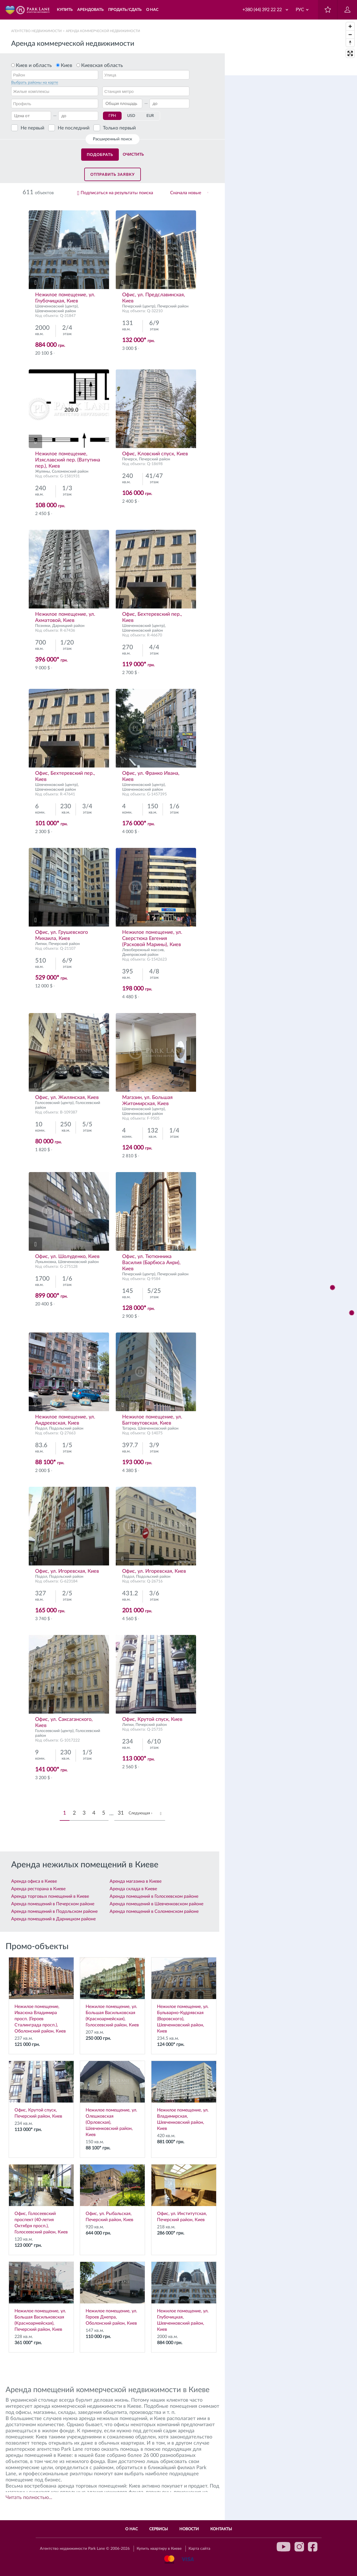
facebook (312, 2546)
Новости (189, 2529)
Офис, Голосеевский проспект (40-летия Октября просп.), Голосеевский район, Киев (41, 2199)
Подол (41, 1428)
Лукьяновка (45, 1262)
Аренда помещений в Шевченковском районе (156, 1904)
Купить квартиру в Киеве (159, 2549)
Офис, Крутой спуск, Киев (152, 1719)
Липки (41, 944)
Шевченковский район (55, 311)
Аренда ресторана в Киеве (38, 1889)
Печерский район (173, 306)
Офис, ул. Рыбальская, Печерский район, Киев (112, 2193)
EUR (150, 116)
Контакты (221, 2529)
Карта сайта (199, 2549)
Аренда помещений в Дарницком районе (53, 1919)
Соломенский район (70, 471)
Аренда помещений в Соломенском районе (154, 1911)
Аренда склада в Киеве (133, 1889)
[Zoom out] (350, 34)
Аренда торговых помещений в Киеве (50, 1896)
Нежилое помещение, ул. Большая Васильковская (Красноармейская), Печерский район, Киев (41, 2297)
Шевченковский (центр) (56, 306)
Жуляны (42, 471)
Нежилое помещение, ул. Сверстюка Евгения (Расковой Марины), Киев (152, 938)
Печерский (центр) (138, 306)
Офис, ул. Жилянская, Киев (67, 1097)
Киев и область (34, 65)
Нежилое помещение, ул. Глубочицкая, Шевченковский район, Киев (184, 2297)
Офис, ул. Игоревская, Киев (67, 1571)
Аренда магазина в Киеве (135, 1881)
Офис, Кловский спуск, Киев (155, 453)
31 (121, 1813)
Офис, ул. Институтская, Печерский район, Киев (184, 2193)
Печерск (129, 459)
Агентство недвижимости (36, 31)
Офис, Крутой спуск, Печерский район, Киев (41, 2089)
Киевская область (102, 65)
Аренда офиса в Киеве (34, 1881)
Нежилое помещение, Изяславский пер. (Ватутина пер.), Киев (67, 460)
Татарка (129, 1428)
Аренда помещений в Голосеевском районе (154, 1896)
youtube (284, 2546)
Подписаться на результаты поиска (117, 193)
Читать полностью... (29, 2497)
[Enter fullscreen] (350, 53)
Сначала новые (185, 193)
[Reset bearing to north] (350, 43)
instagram (299, 2546)
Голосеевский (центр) (54, 1103)
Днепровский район (140, 955)
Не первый (32, 128)
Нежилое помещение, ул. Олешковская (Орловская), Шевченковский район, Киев (112, 2099)
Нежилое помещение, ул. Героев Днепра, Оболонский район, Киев (112, 2293)
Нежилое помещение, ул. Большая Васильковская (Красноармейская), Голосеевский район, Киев (112, 1992)
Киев (66, 65)
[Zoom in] (350, 26)
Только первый (119, 128)
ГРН (112, 116)
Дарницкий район (68, 626)
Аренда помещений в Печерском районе (52, 1904)
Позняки (42, 626)
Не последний (74, 128)
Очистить (133, 155)
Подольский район (66, 1428)
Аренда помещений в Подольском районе (54, 1911)
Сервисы (158, 2529)
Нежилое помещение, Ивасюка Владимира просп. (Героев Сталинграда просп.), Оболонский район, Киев (41, 1995)
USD (131, 116)
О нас (131, 2529)
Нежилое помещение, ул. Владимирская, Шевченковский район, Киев (184, 2096)
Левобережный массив (143, 950)
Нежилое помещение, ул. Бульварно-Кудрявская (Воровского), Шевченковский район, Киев (184, 1995)
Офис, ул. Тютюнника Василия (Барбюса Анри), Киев (151, 1262)
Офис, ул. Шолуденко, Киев (67, 1256)
